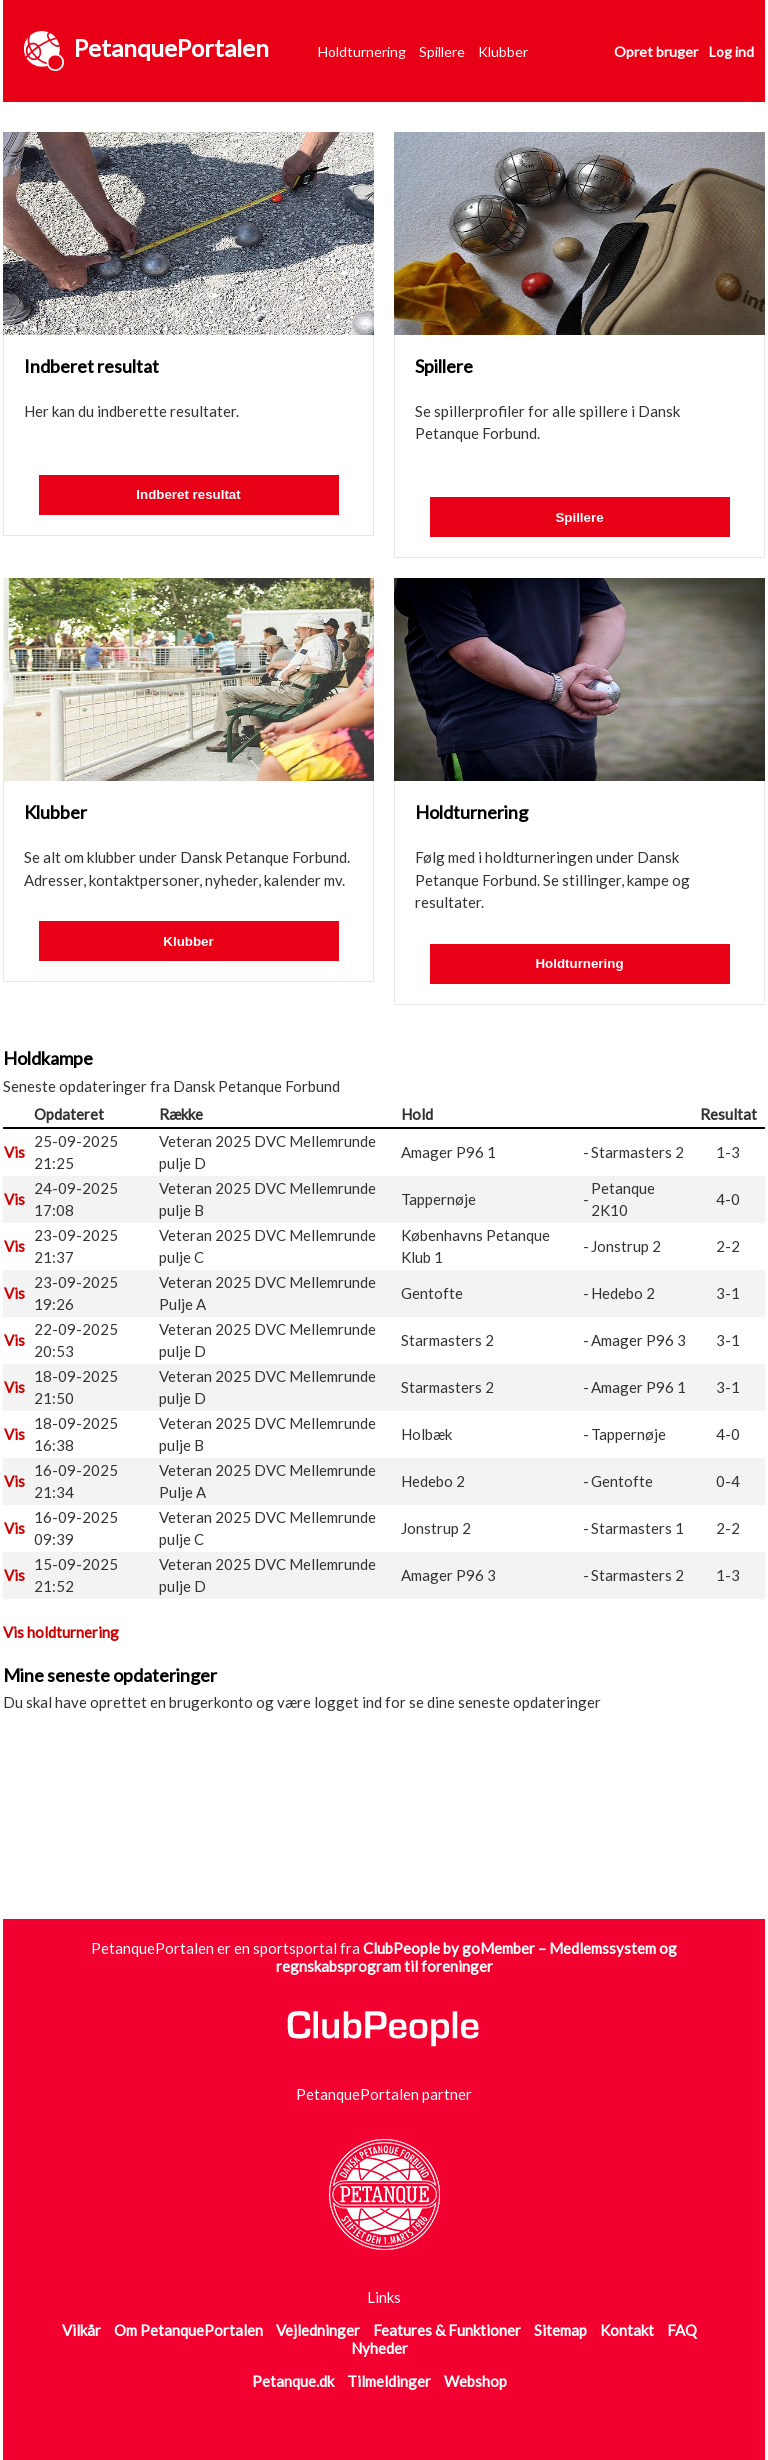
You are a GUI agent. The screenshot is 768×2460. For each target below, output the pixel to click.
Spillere (442, 51)
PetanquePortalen (171, 47)
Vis (14, 1152)
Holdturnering (362, 51)
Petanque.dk (293, 2381)
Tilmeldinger (389, 2381)
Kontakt (627, 2330)
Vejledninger (318, 2330)
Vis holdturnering (61, 1632)
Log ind (731, 51)
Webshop (475, 2381)
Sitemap (560, 2330)
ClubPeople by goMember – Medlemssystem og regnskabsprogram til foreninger (477, 1957)
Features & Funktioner (447, 2330)
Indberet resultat (188, 494)
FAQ (682, 2330)
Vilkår (81, 2330)
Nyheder (379, 2348)
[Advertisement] (367, 1841)
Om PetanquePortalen (188, 2330)
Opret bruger (656, 51)
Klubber (503, 51)
